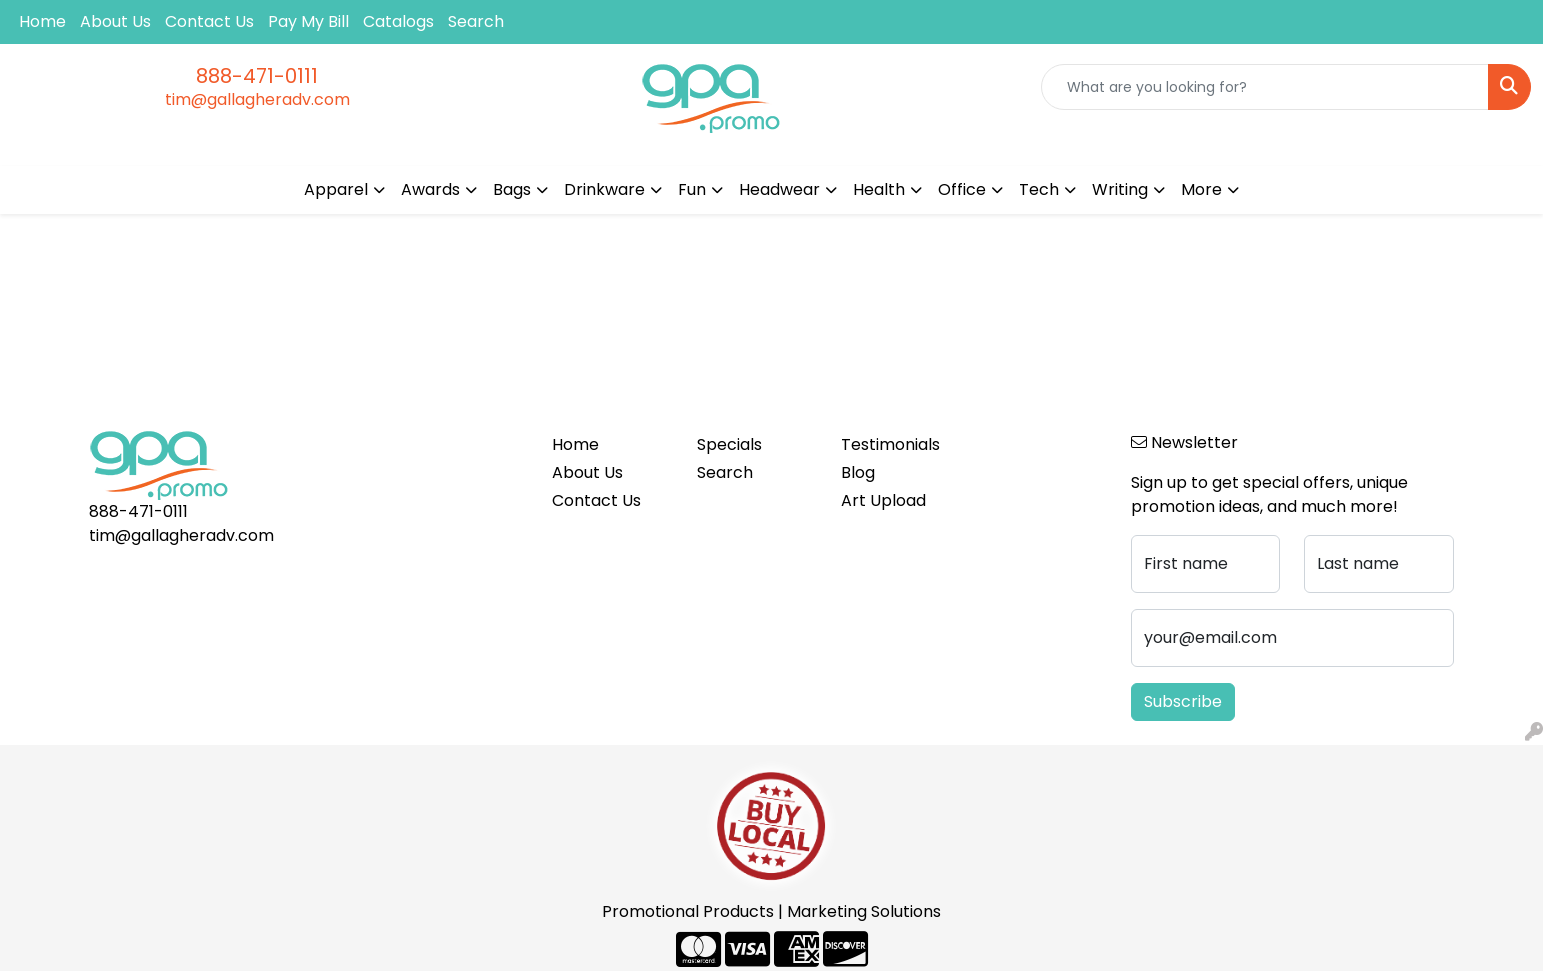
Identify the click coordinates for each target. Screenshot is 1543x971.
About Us (115, 21)
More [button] (1201, 189)
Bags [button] (512, 189)
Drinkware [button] (604, 189)
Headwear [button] (779, 189)
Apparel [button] (336, 189)
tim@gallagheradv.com (257, 99)
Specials (729, 444)
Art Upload (883, 500)
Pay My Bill (308, 21)
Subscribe (1183, 701)
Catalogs (398, 21)
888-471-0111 (257, 76)
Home (42, 21)
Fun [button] (692, 189)
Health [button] (879, 189)
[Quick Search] (1265, 87)
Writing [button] (1120, 189)
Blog (858, 472)
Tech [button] (1039, 189)
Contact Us (209, 21)
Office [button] (962, 189)
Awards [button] (430, 189)
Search (476, 21)
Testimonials (890, 444)
